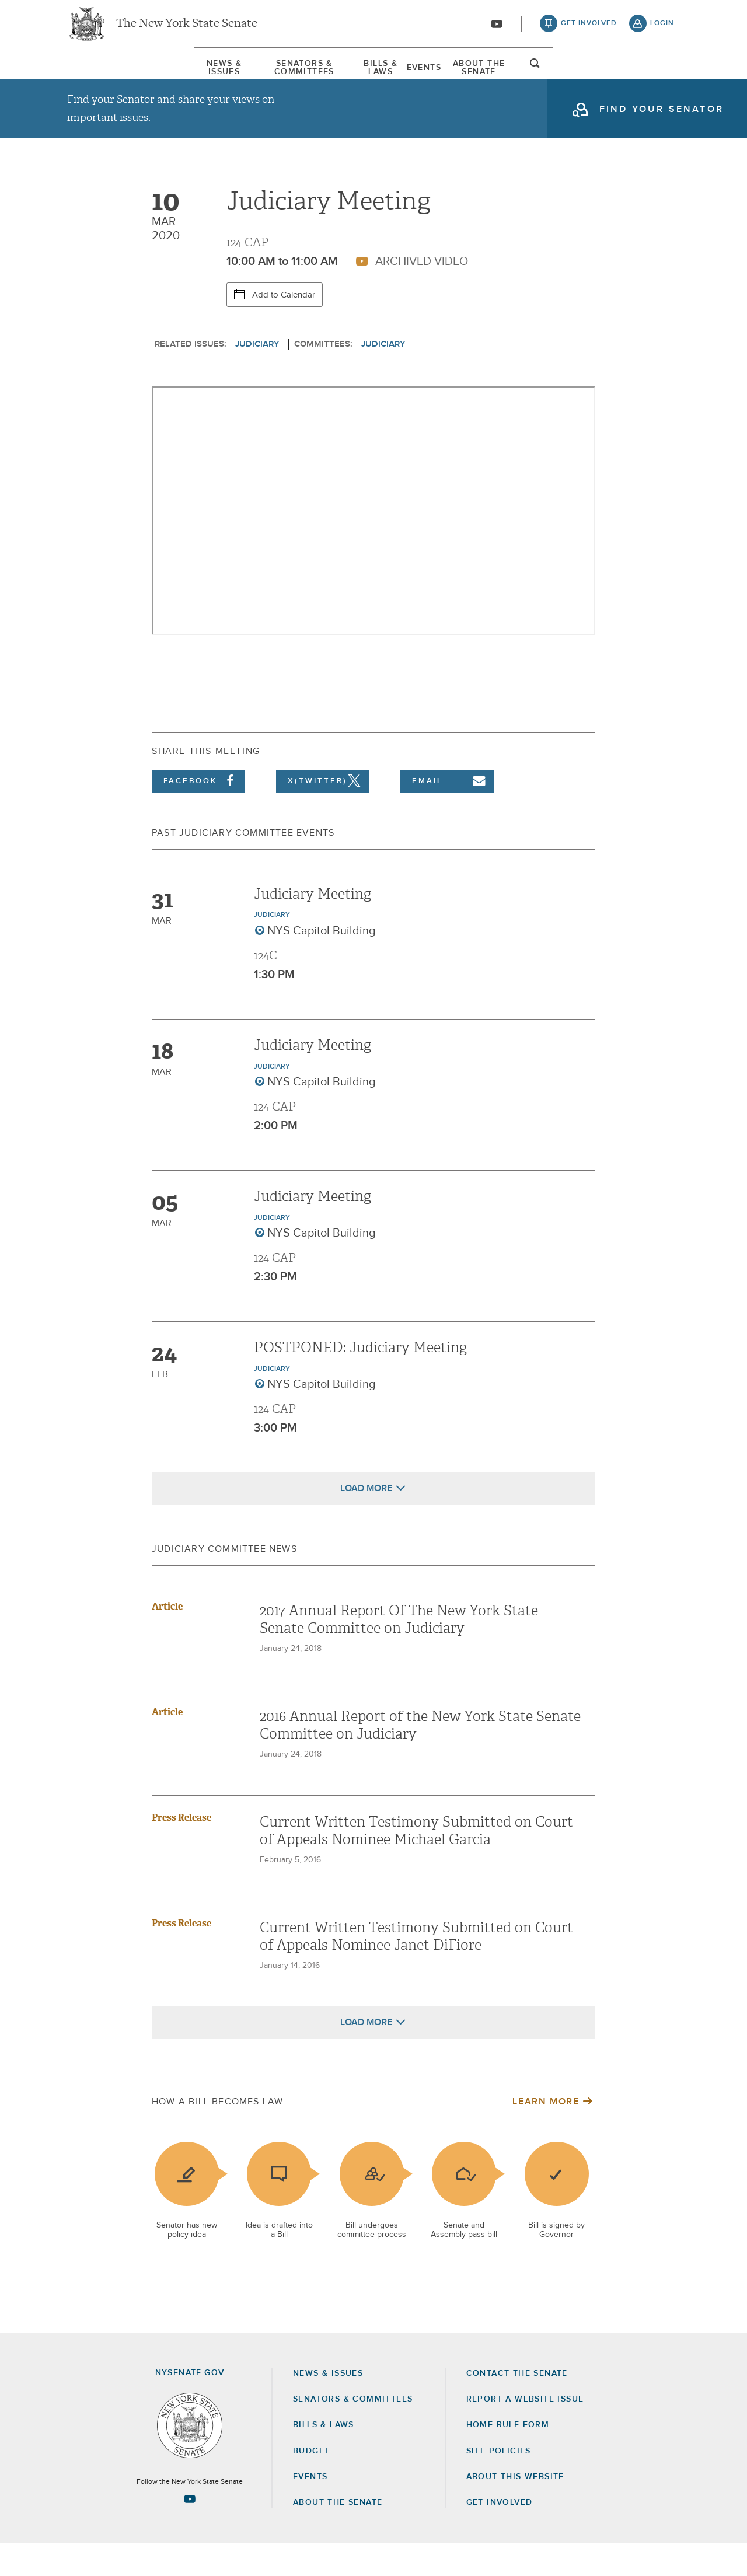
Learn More (545, 2134)
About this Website (515, 2509)
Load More (366, 1521)
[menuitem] (102, 75)
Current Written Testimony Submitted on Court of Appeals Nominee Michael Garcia (416, 1863)
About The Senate (573, 75)
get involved (589, 29)
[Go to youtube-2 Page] (189, 2532)
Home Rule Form (508, 2458)
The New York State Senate (186, 29)
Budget (311, 2484)
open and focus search (662, 77)
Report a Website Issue (525, 2432)
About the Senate (337, 2535)
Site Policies (498, 2484)
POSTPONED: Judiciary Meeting (360, 1380)
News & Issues (102, 75)
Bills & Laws (376, 75)
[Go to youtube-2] (496, 30)
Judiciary (257, 376)
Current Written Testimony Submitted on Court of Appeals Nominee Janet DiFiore (416, 1969)
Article (167, 1639)
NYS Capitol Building (321, 963)
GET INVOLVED (499, 2535)
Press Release (181, 1850)
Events (468, 75)
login (662, 29)
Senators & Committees (241, 75)
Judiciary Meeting (312, 927)
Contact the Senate (517, 2406)
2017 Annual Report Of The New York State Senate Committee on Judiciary (399, 1652)
